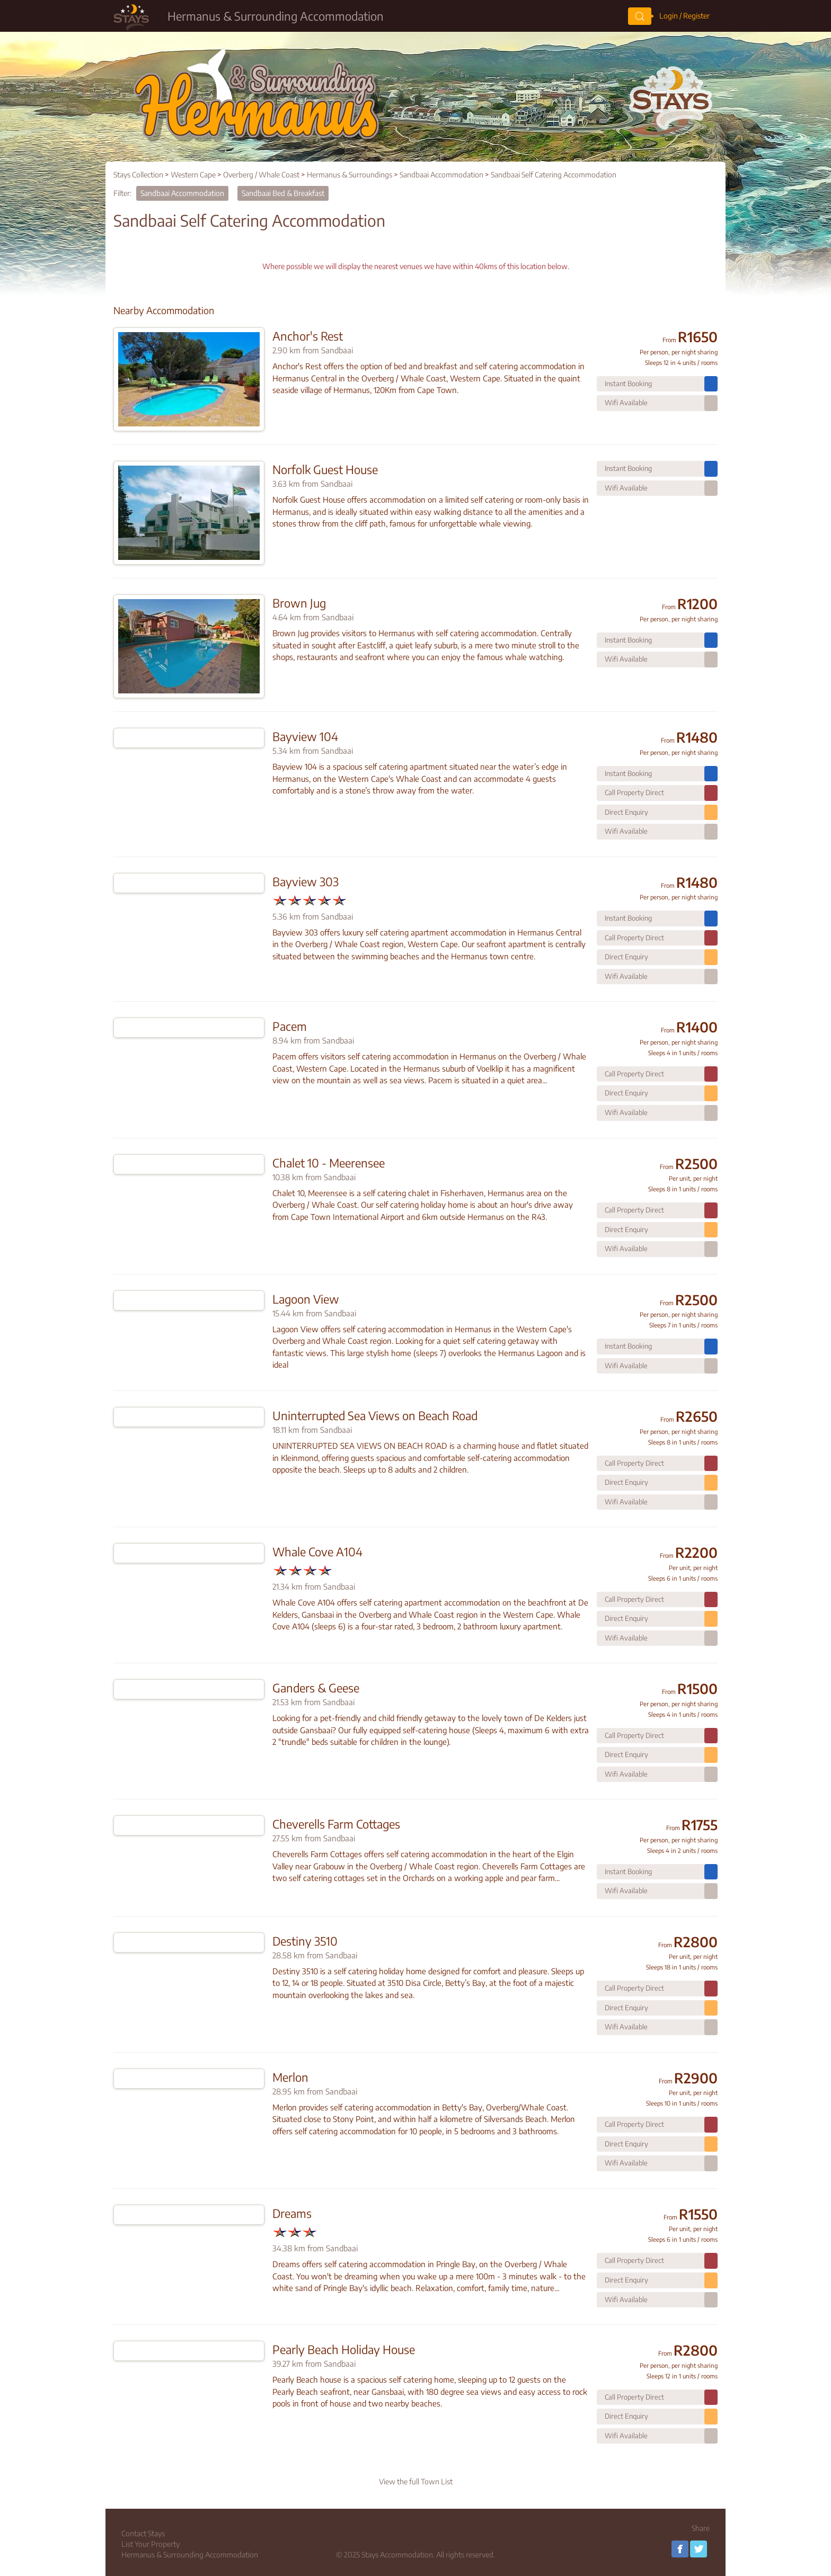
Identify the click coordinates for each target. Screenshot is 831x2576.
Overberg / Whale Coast (261, 174)
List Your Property (150, 2543)
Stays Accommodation (397, 2554)
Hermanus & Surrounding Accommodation (189, 2554)
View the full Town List (416, 2481)
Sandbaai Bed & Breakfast (283, 193)
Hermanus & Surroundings (349, 174)
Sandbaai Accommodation (441, 174)
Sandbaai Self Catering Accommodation (553, 174)
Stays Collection (138, 174)
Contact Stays (143, 2533)
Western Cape (193, 174)
